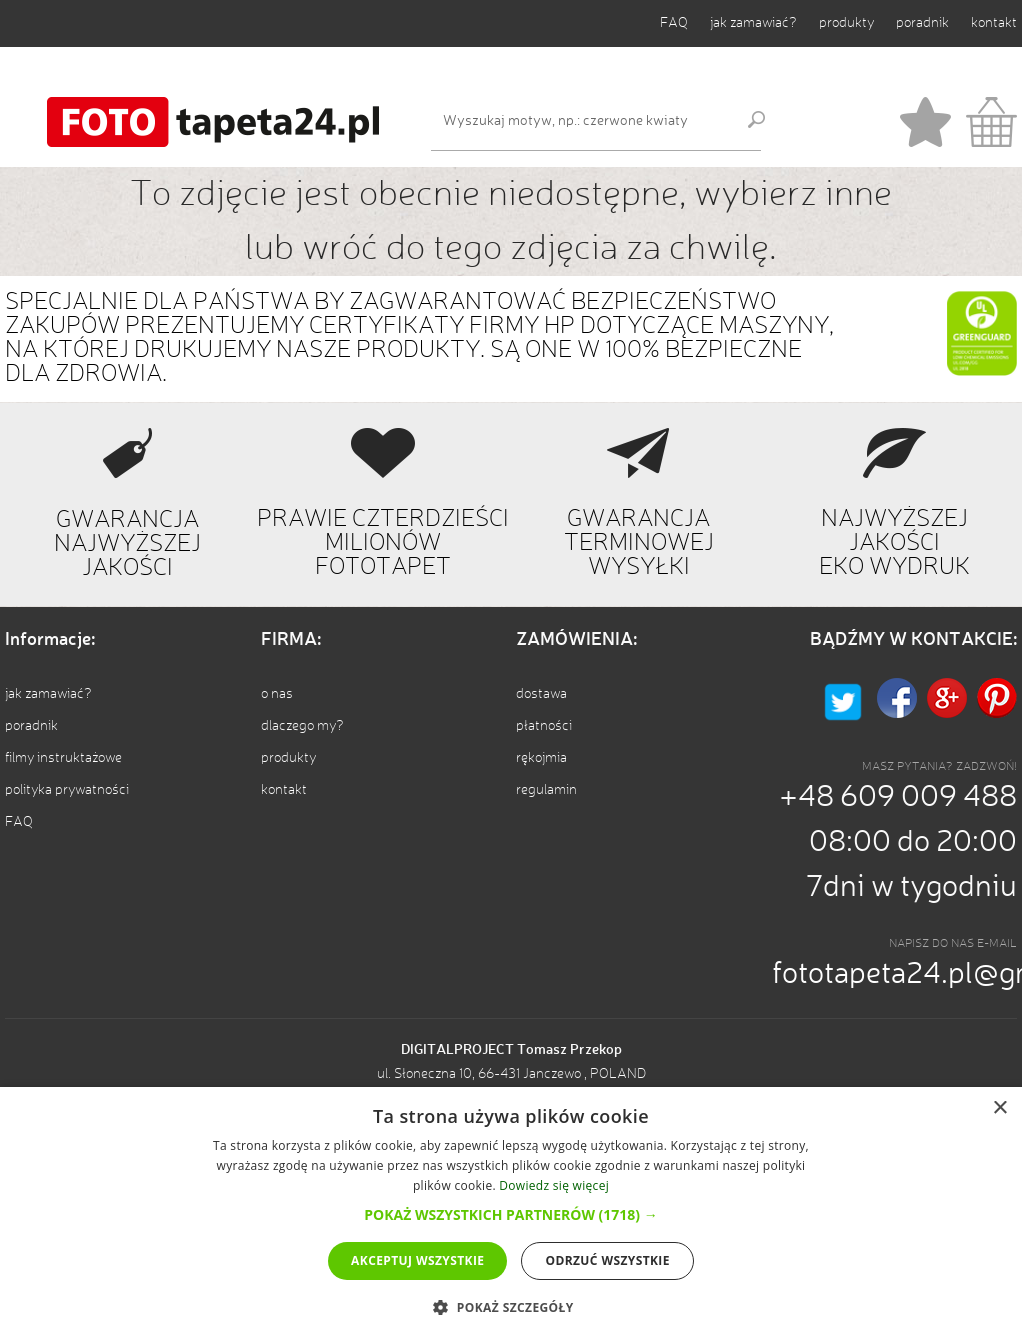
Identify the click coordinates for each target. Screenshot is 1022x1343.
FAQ (674, 23)
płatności (544, 726)
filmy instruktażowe (63, 758)
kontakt (994, 23)
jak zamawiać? (753, 23)
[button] (510, 1214)
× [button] (999, 1108)
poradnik (922, 23)
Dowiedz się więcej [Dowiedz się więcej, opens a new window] (554, 1185)
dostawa (541, 694)
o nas (277, 694)
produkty (846, 23)
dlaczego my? (302, 726)
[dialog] (511, 1215)
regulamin (546, 790)
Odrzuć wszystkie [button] (607, 1260)
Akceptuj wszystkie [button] (417, 1260)
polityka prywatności (67, 790)
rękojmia (541, 758)
